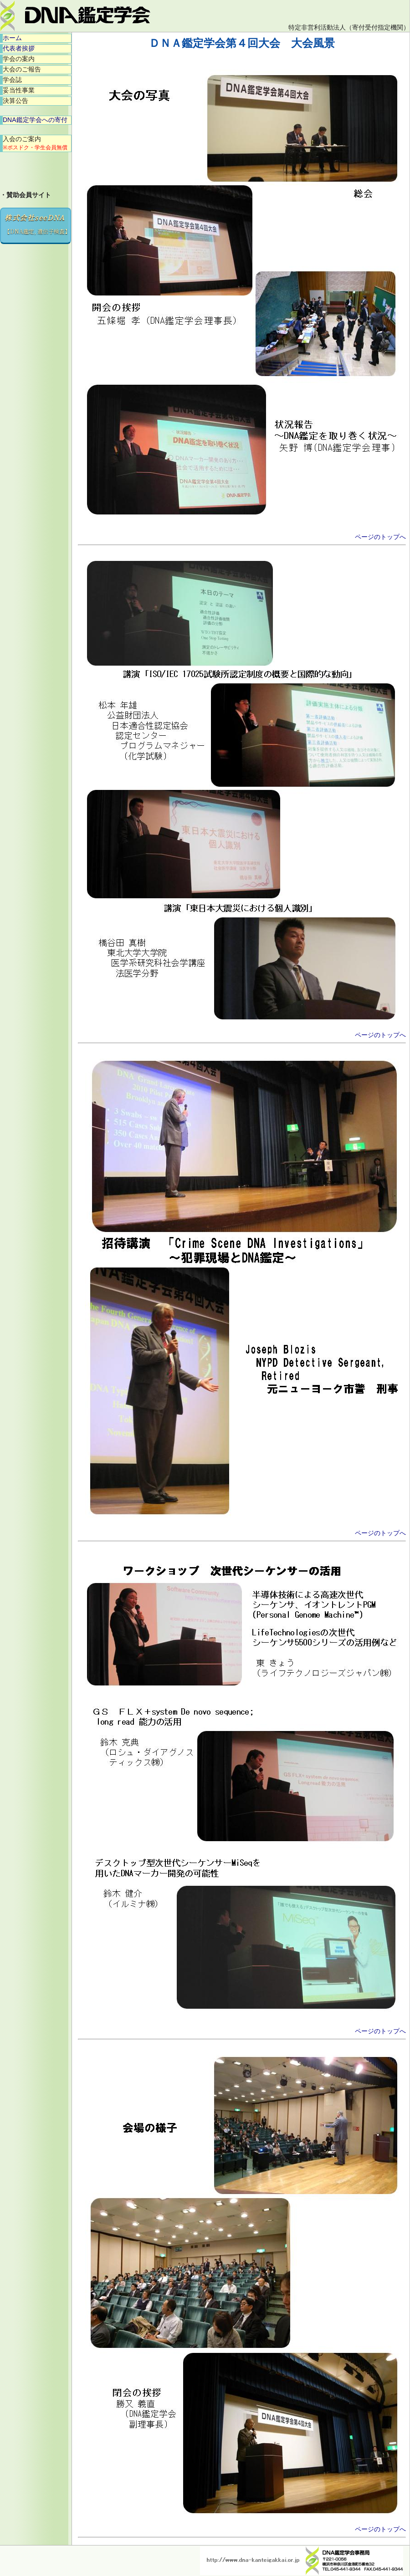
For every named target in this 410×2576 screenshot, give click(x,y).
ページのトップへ (380, 536)
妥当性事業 (19, 90)
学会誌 (12, 79)
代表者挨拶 (19, 48)
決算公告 (15, 100)
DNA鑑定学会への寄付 (35, 119)
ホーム (12, 37)
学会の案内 (19, 58)
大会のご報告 (22, 69)
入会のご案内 (35, 143)
